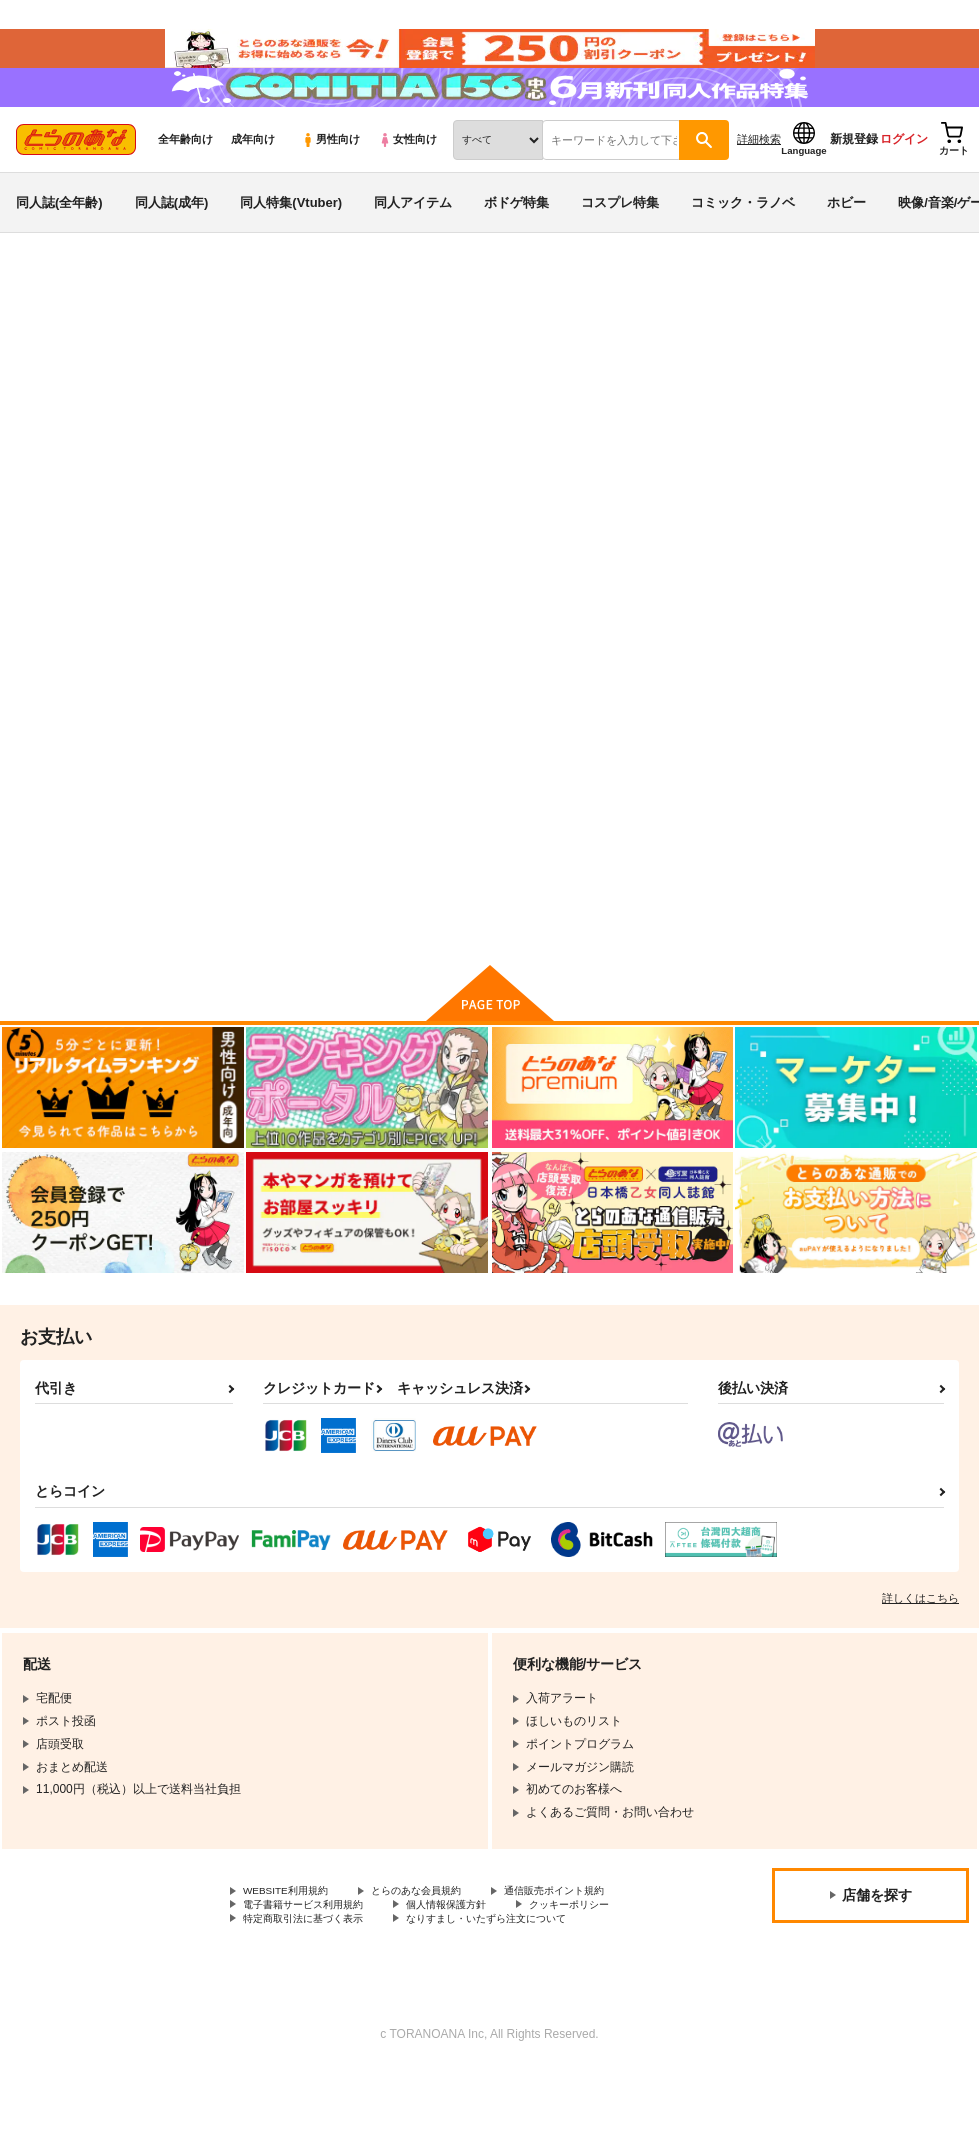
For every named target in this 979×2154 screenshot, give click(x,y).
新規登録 (854, 181)
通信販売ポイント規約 (303, 1968)
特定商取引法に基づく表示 (315, 2001)
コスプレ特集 (620, 243)
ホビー (846, 243)
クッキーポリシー (430, 1984)
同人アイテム (413, 243)
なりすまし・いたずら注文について (526, 2001)
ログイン (904, 181)
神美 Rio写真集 (554, 426)
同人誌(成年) (172, 243)
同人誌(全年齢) (59, 243)
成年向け (253, 181)
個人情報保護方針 (291, 1984)
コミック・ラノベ (743, 243)
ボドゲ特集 (516, 243)
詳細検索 (759, 181)
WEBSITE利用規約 (294, 1951)
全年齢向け (185, 181)
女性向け (407, 181)
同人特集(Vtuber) (291, 243)
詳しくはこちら (920, 1657)
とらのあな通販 (52, 331)
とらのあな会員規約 (442, 1951)
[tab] (303, 515)
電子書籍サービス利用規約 (478, 1968)
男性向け (330, 181)
